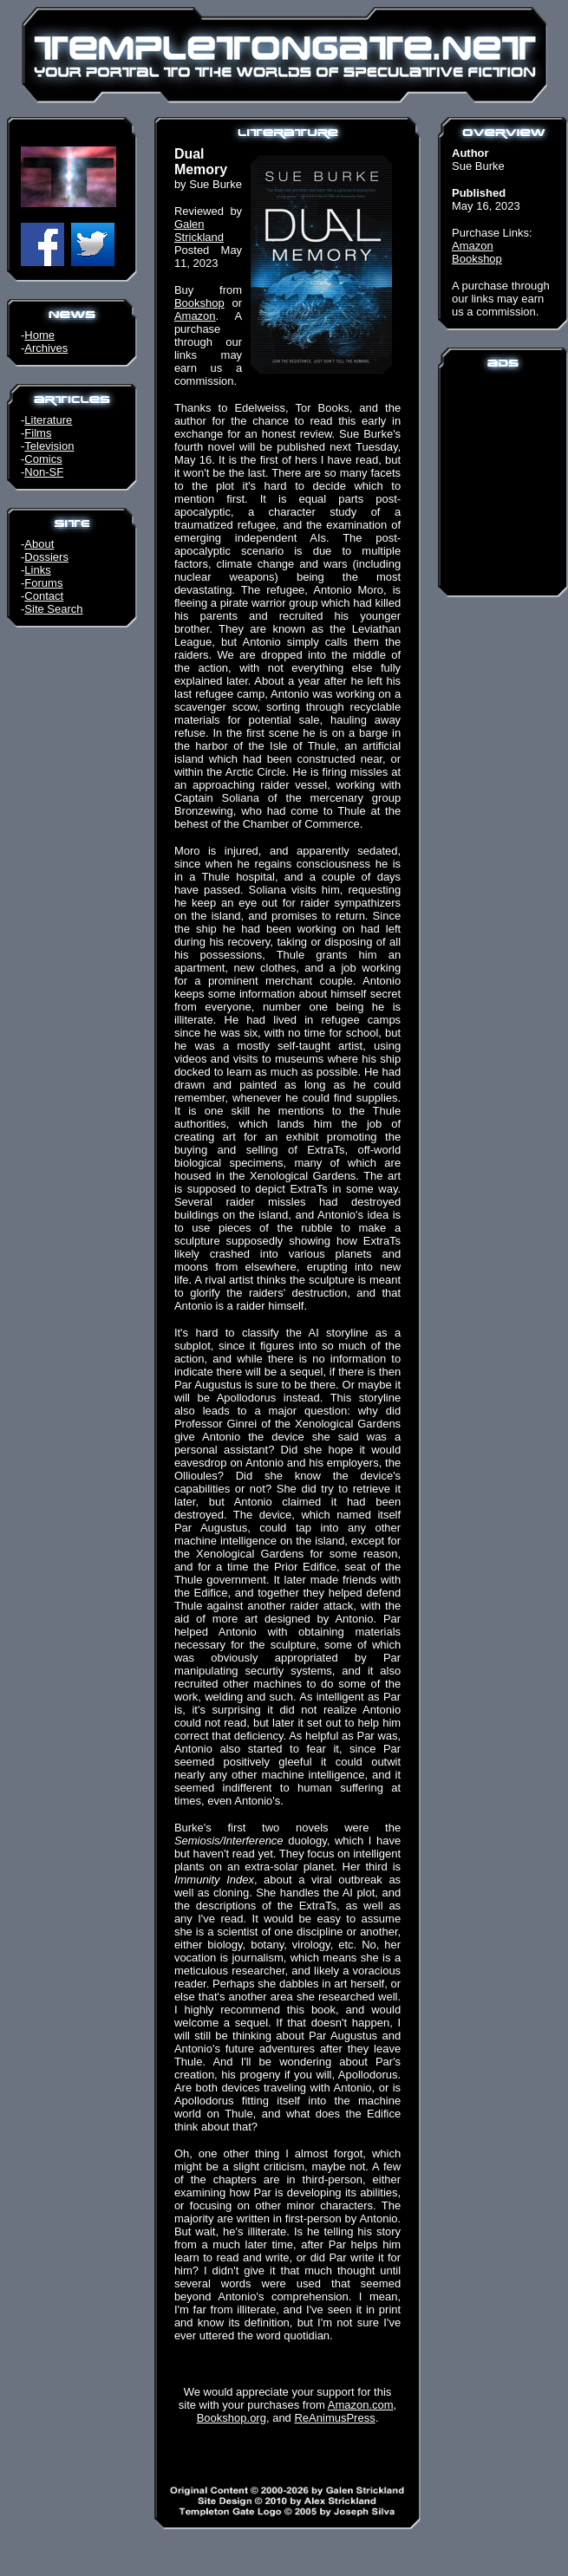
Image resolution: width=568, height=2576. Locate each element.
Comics (43, 458)
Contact (43, 595)
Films (37, 432)
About (39, 543)
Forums (43, 582)
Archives (46, 348)
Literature (48, 419)
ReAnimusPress (334, 2417)
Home (39, 335)
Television (49, 445)
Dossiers (46, 556)
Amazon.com (361, 2404)
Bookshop (199, 302)
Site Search (53, 608)
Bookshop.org (231, 2417)
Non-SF (43, 471)
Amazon (195, 315)
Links (37, 569)
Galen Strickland (199, 231)
